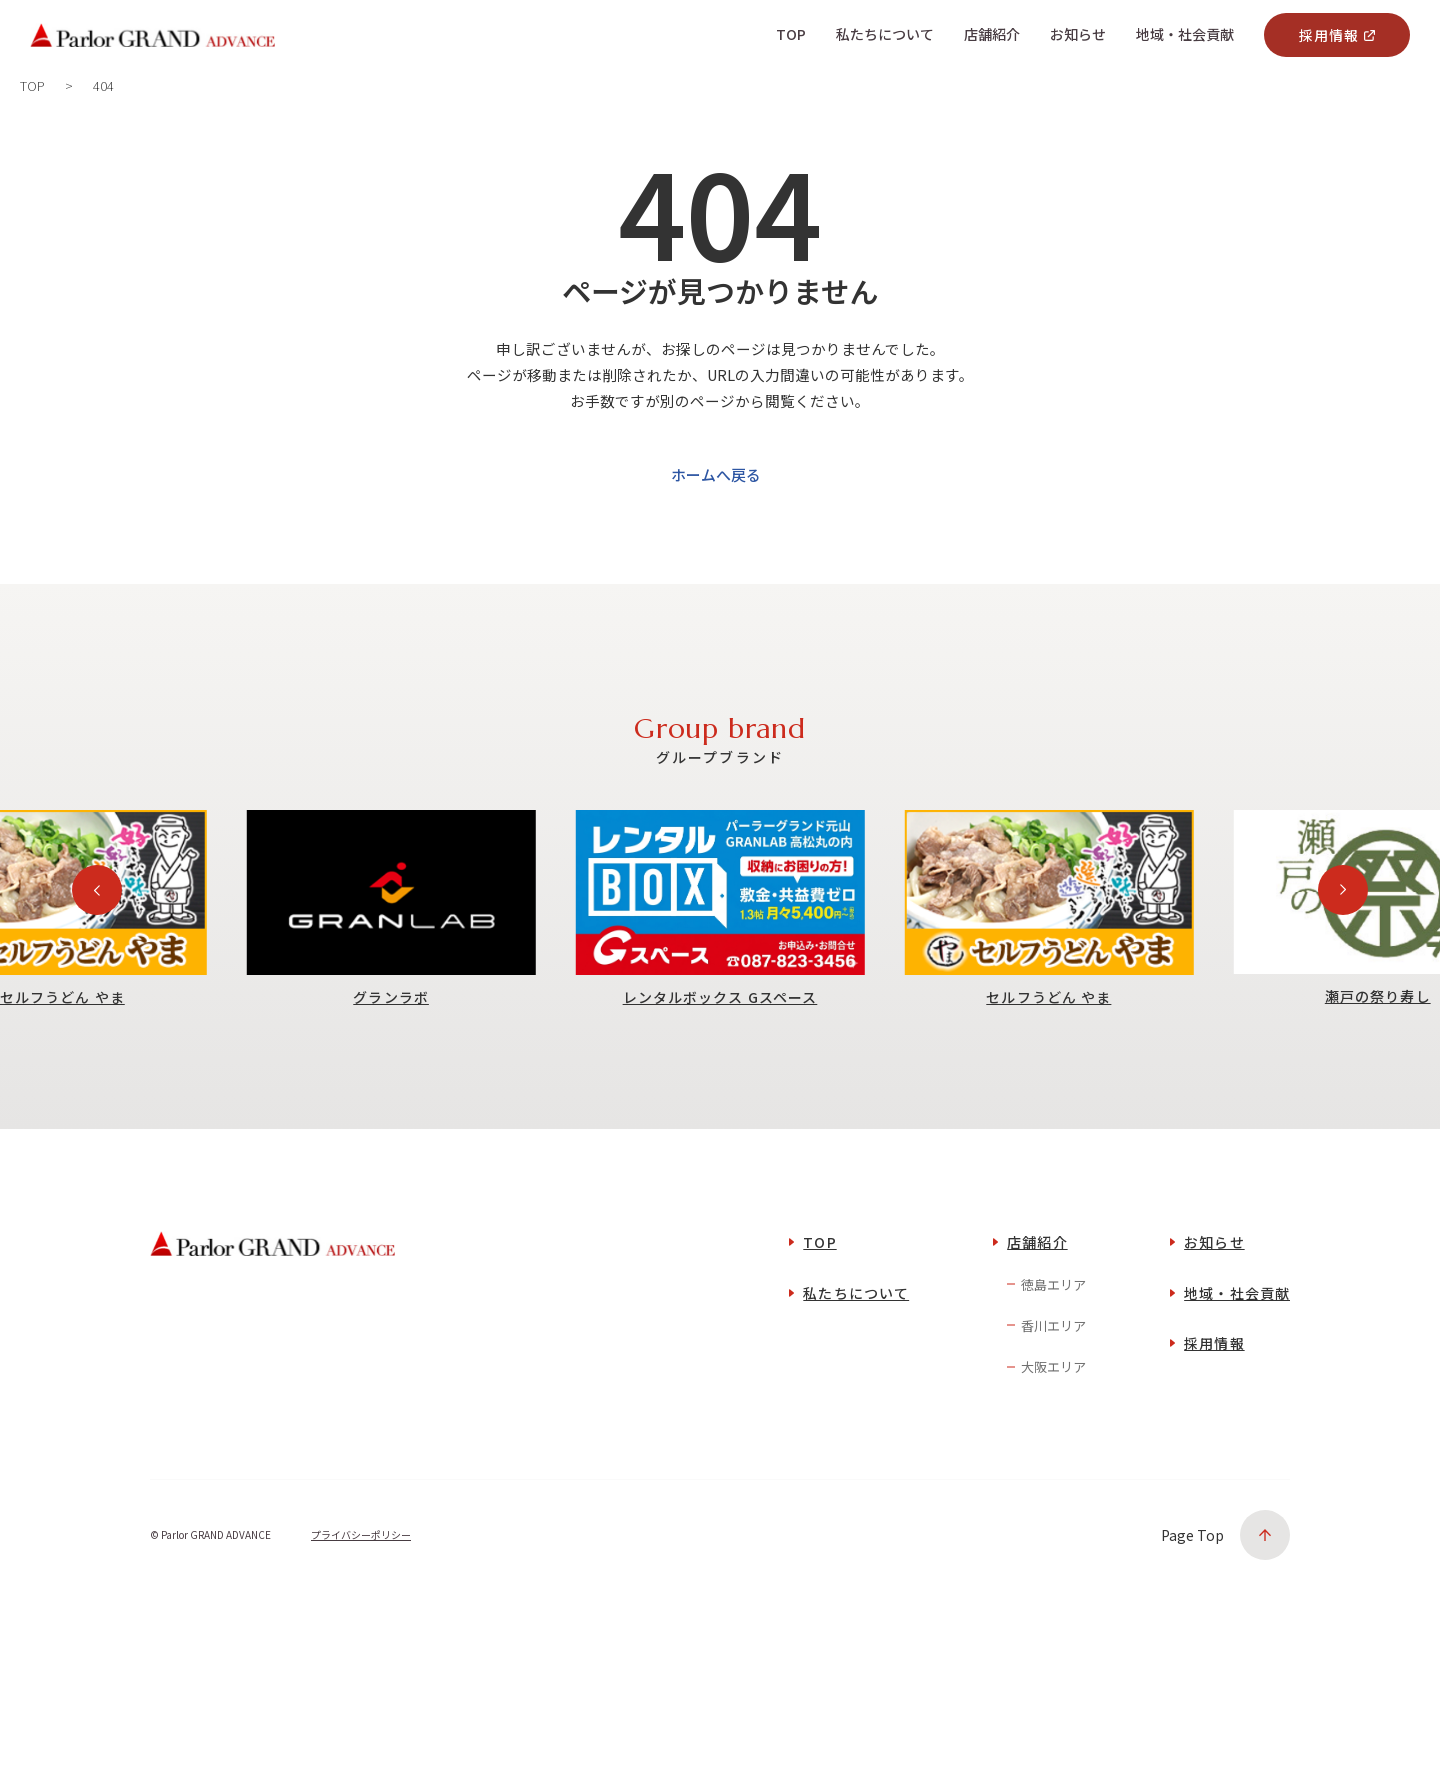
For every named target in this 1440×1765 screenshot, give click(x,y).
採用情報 (1329, 35)
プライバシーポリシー (361, 1575)
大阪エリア (1053, 1407)
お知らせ (1214, 1283)
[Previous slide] (97, 930)
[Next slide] (1343, 930)
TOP (819, 1283)
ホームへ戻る (716, 514)
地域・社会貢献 (1237, 1333)
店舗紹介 (1037, 1283)
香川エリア (1053, 1365)
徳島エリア (1053, 1324)
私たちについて (856, 1333)
